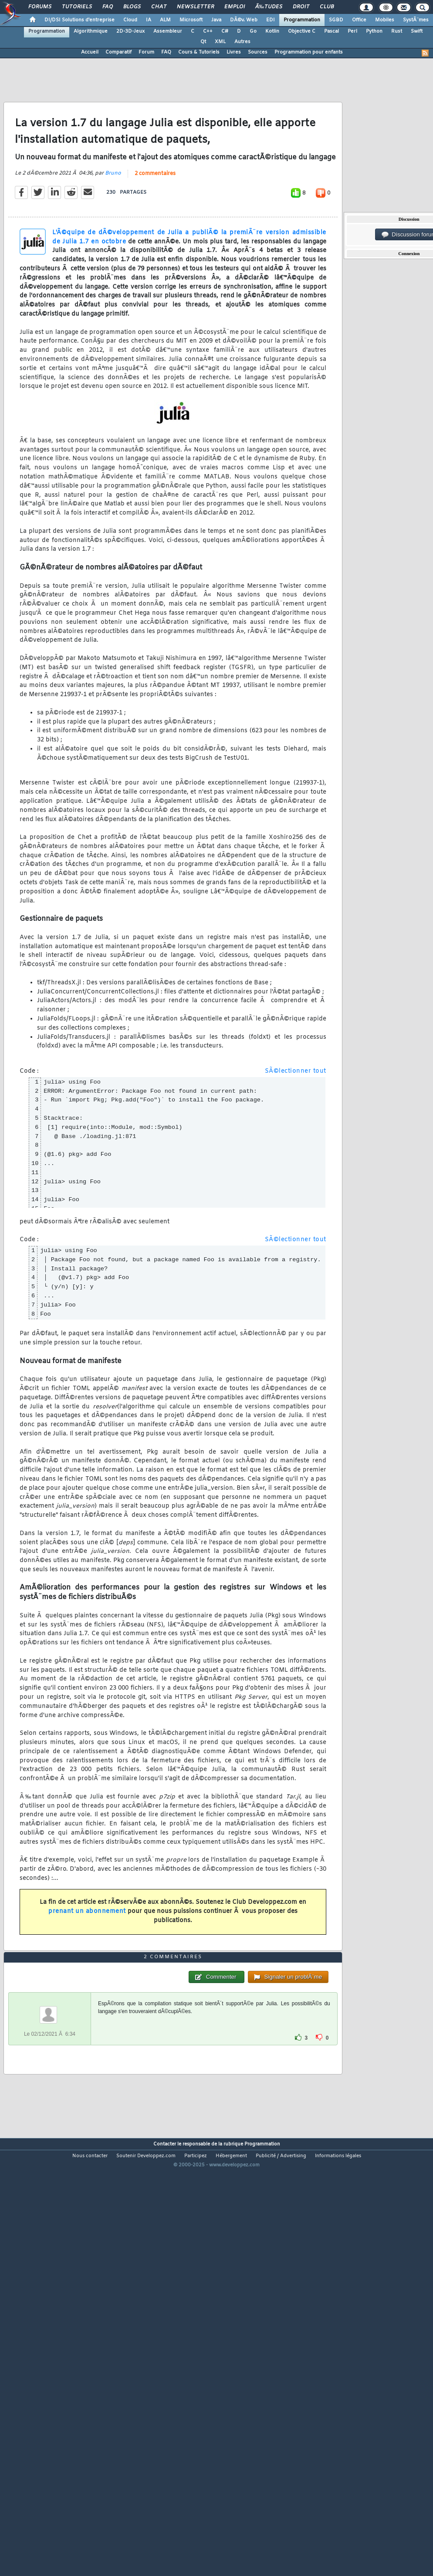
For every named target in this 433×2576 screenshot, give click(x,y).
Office (359, 20)
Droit (301, 6)
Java (216, 20)
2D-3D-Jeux (130, 31)
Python (374, 31)
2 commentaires (155, 229)
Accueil (89, 52)
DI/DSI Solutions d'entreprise (79, 20)
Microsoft (191, 20)
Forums (39, 6)
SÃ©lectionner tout (295, 1127)
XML (220, 42)
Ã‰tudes (268, 6)
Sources (257, 52)
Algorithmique (91, 31)
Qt (203, 42)
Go (253, 31)
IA (148, 20)
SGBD (336, 20)
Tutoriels (77, 6)
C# (224, 31)
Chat (158, 6)
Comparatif (118, 52)
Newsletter (195, 6)
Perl (352, 31)
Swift (417, 31)
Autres (242, 42)
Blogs (132, 6)
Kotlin (272, 31)
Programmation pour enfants (308, 52)
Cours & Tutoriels (199, 52)
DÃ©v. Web (243, 20)
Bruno (113, 229)
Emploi (234, 6)
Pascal (331, 31)
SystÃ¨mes (416, 20)
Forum (146, 52)
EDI (270, 20)
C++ (208, 31)
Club (327, 6)
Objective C (301, 31)
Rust (396, 31)
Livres (234, 52)
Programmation (302, 20)
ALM (165, 20)
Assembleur (167, 31)
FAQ (107, 6)
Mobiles (384, 20)
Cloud (130, 20)
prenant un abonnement (87, 1967)
